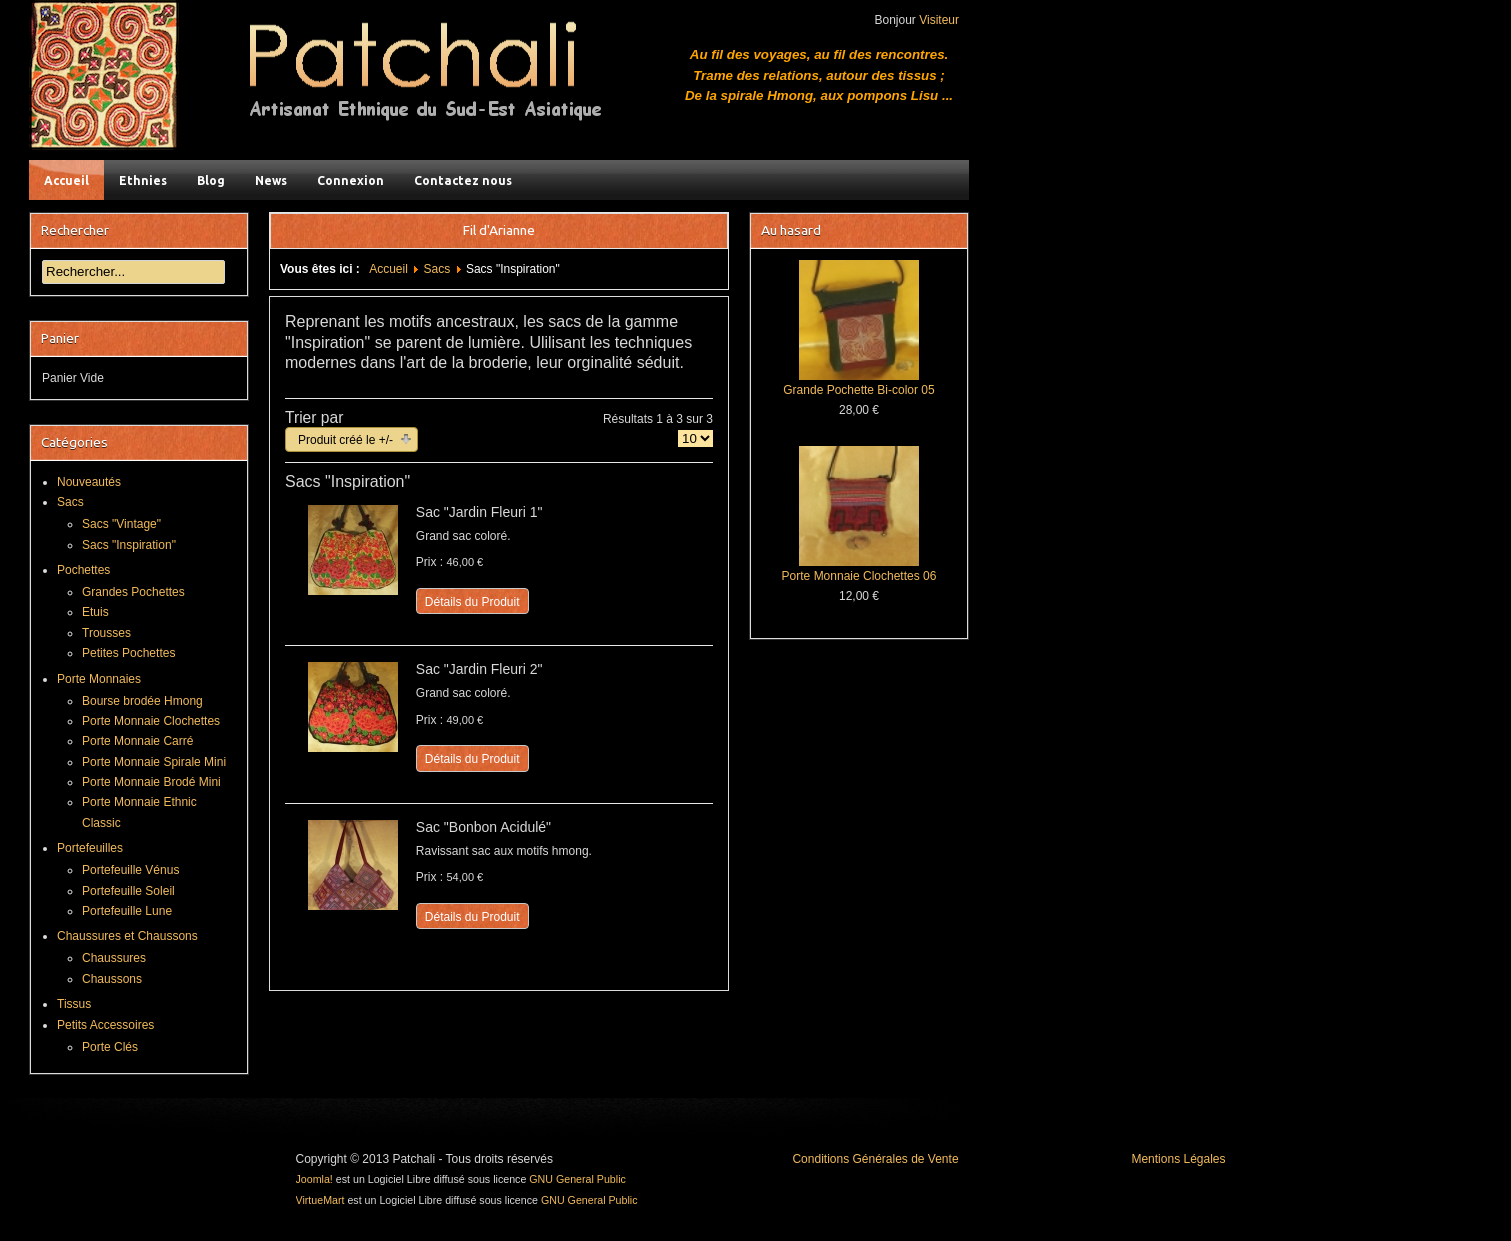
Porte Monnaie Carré (137, 741)
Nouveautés (89, 482)
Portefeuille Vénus (130, 870)
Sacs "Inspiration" (129, 545)
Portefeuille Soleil (128, 891)
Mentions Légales (1178, 1159)
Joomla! (314, 1179)
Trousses (106, 633)
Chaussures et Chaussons (127, 936)
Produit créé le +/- (345, 440)
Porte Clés (110, 1047)
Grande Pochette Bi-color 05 (858, 390)
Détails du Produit (472, 602)
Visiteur (939, 20)
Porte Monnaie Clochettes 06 (859, 576)
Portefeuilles (90, 848)
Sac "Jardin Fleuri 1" (479, 512)
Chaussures (114, 958)
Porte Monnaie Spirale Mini (154, 762)
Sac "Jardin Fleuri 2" (479, 669)
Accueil (388, 269)
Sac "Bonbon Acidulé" (483, 827)
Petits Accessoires (105, 1025)
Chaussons (112, 979)
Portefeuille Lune (127, 911)
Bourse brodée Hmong (142, 701)
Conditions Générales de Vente (875, 1159)
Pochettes (83, 570)
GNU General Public (577, 1179)
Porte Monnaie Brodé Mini (151, 782)
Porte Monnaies (99, 679)
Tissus (74, 1004)
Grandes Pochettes (133, 592)
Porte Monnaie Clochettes (151, 721)
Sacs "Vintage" (121, 524)
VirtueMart (320, 1200)
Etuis (95, 612)
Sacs (437, 269)
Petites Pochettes (128, 653)
